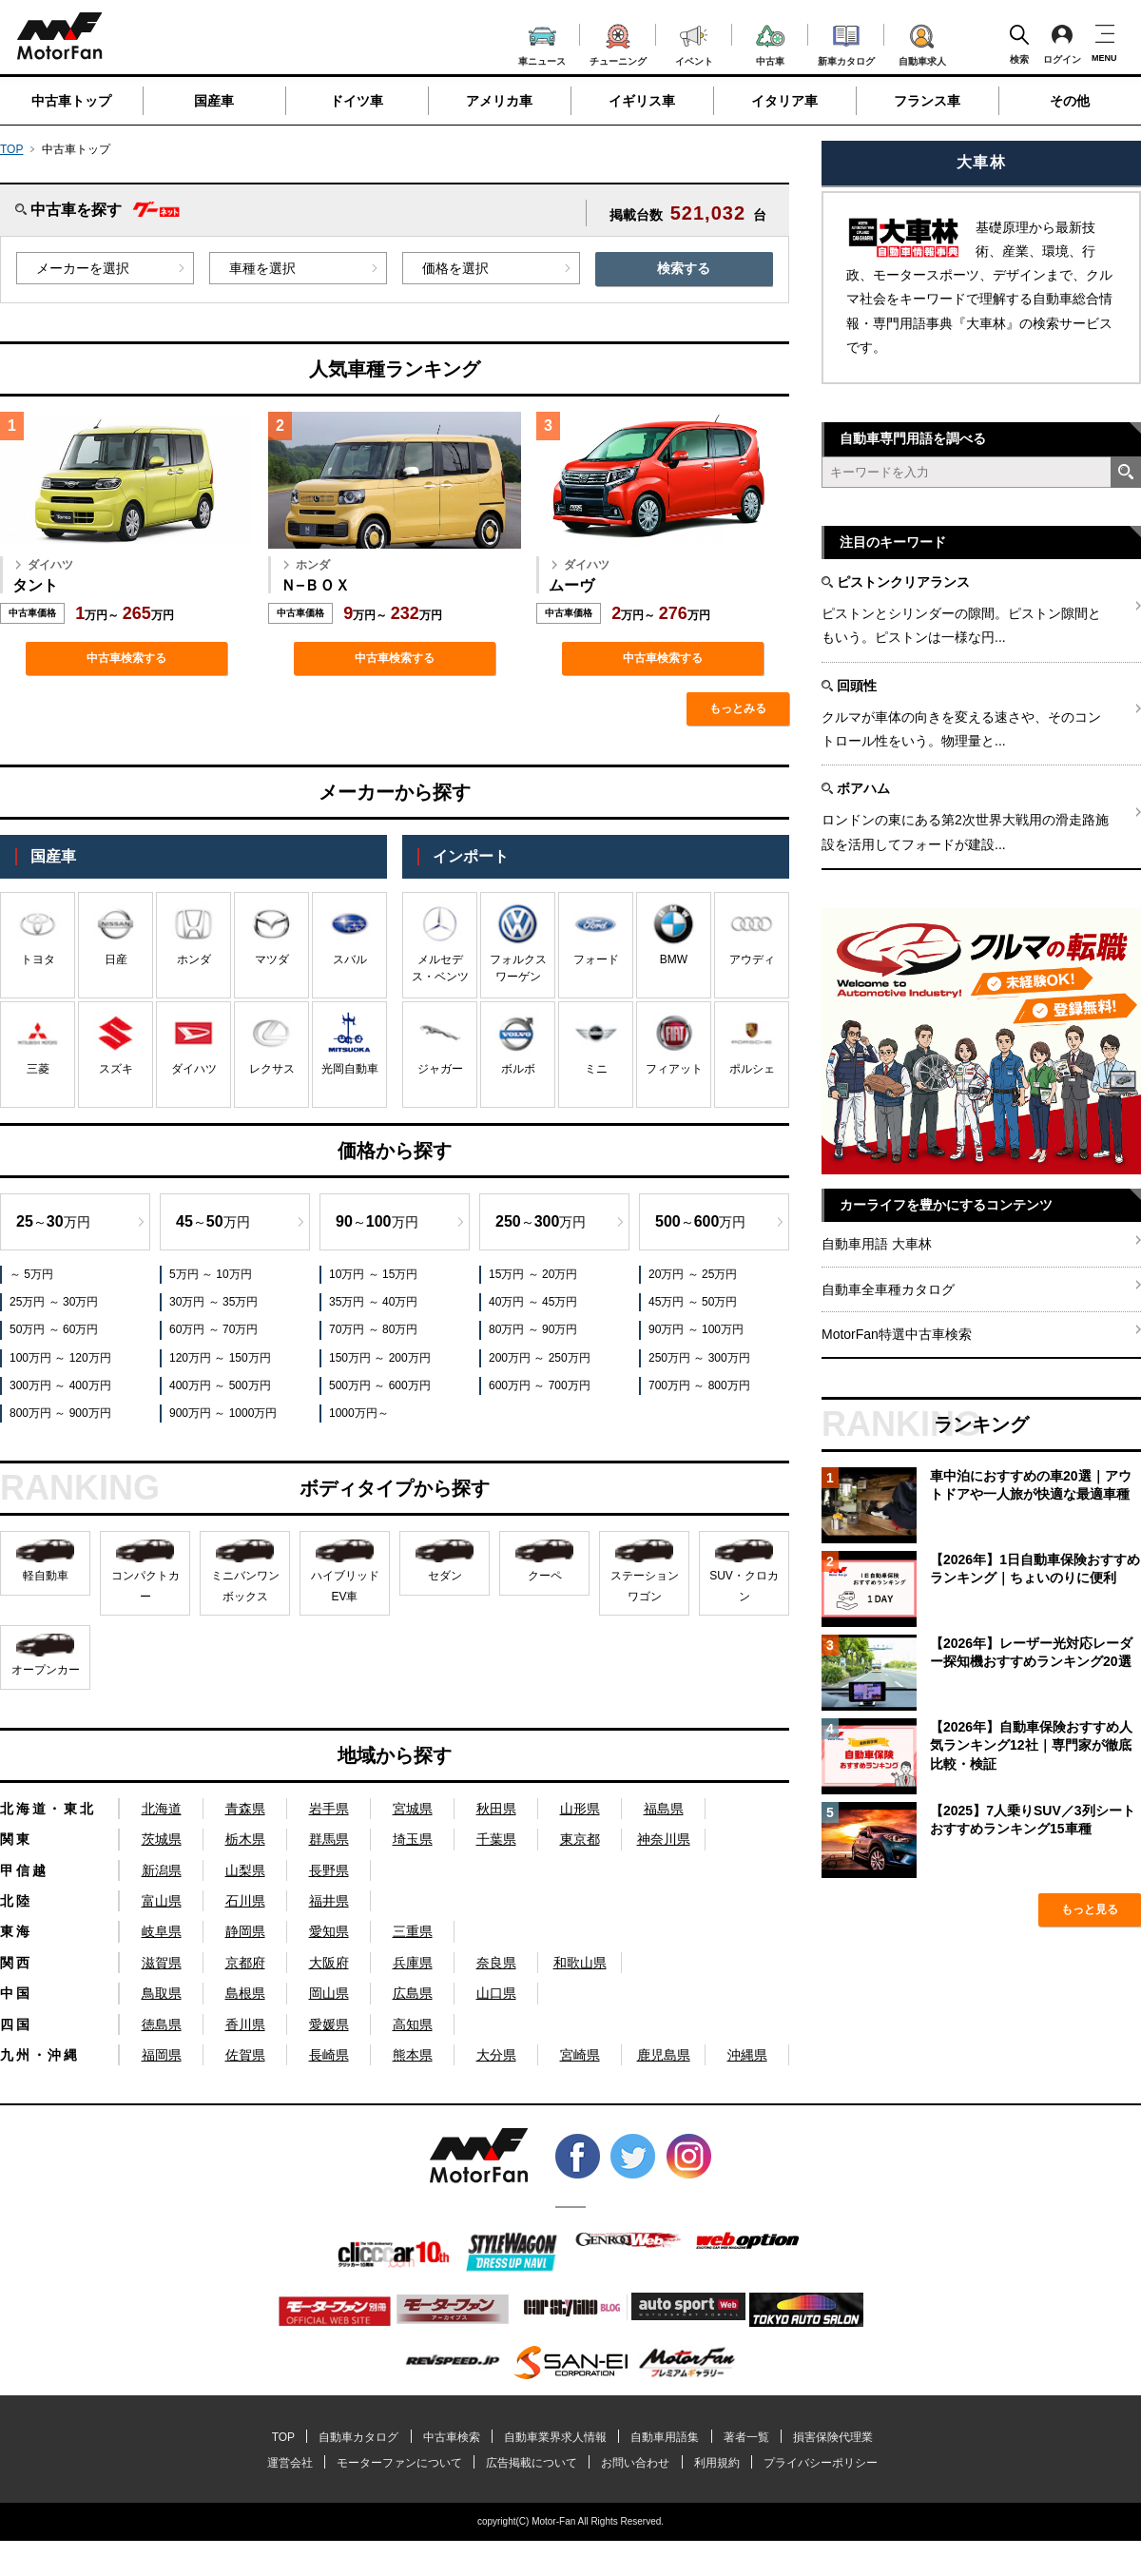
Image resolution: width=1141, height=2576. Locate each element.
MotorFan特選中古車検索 (897, 1334)
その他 (1070, 100)
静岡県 (245, 1931)
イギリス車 (642, 100)
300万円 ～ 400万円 (60, 1385)
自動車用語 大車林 (877, 1243)
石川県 (245, 1900)
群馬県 (329, 1839)
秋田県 (496, 1808)
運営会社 (290, 2462)
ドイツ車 (356, 100)
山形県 (580, 1808)
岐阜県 (162, 1931)
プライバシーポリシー (821, 2462)
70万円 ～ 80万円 (373, 1329)
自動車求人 (922, 42)
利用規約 (717, 2462)
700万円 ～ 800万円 (699, 1385)
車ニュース (542, 44)
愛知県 (329, 1931)
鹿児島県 (663, 2055)
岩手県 (329, 1808)
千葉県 (496, 1839)
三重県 (413, 1931)
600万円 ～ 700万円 (539, 1385)
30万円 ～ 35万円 (213, 1301)
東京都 (580, 1839)
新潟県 (162, 1870)
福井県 (329, 1900)
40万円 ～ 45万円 (533, 1301)
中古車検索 (451, 2437)
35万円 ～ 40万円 (373, 1301)
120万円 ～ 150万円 (220, 1358)
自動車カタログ (358, 2437)
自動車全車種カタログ (888, 1289)
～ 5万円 (31, 1274)
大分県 (496, 2055)
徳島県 (162, 2024)
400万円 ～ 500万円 (220, 1385)
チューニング (618, 42)
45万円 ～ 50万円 (692, 1301)
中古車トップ (71, 100)
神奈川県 (663, 1839)
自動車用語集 (664, 2437)
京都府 (245, 1962)
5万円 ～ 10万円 (210, 1274)
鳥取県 (162, 1993)
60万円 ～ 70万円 (213, 1329)
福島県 (664, 1808)
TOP (11, 149)
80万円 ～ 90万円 (533, 1329)
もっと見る (1089, 1909)
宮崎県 (580, 2055)
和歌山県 (580, 1962)
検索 (1019, 44)
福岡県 (162, 2055)
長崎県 (329, 2055)
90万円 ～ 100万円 (696, 1329)
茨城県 (162, 1839)
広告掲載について (531, 2462)
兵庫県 (413, 1962)
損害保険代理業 (833, 2437)
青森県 (245, 1808)
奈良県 (496, 1962)
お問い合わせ (635, 2462)
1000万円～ (359, 1413)
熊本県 (413, 2055)
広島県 (413, 1993)
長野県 (329, 1870)
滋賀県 (162, 1962)
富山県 (162, 1900)
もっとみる (737, 708)
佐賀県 (245, 2055)
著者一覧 (746, 2437)
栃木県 (245, 1839)
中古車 (770, 42)
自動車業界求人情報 (555, 2437)
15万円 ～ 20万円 (533, 1274)
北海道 (162, 1808)
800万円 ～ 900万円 (60, 1413)
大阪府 (329, 1962)
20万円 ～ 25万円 (692, 1274)
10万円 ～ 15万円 (373, 1274)
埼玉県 (413, 1839)
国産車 (214, 100)
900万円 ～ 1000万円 (223, 1413)
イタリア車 (784, 100)
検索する (683, 268)
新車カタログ (846, 43)
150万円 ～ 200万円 (380, 1358)
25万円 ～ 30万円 (54, 1301)
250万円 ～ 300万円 (699, 1358)
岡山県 (329, 1993)
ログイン (1062, 44)
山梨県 (245, 1870)
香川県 (245, 2024)
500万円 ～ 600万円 (380, 1385)
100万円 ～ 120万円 (60, 1358)
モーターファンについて (399, 2462)
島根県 (245, 1993)
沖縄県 (747, 2055)
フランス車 (927, 100)
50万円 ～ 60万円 (54, 1329)
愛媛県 (329, 2024)
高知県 (413, 2024)
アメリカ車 (499, 100)
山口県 (496, 1993)
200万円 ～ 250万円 (539, 1358)
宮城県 (413, 1808)
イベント (694, 43)
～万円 (53, 1221)
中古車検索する (126, 658)
